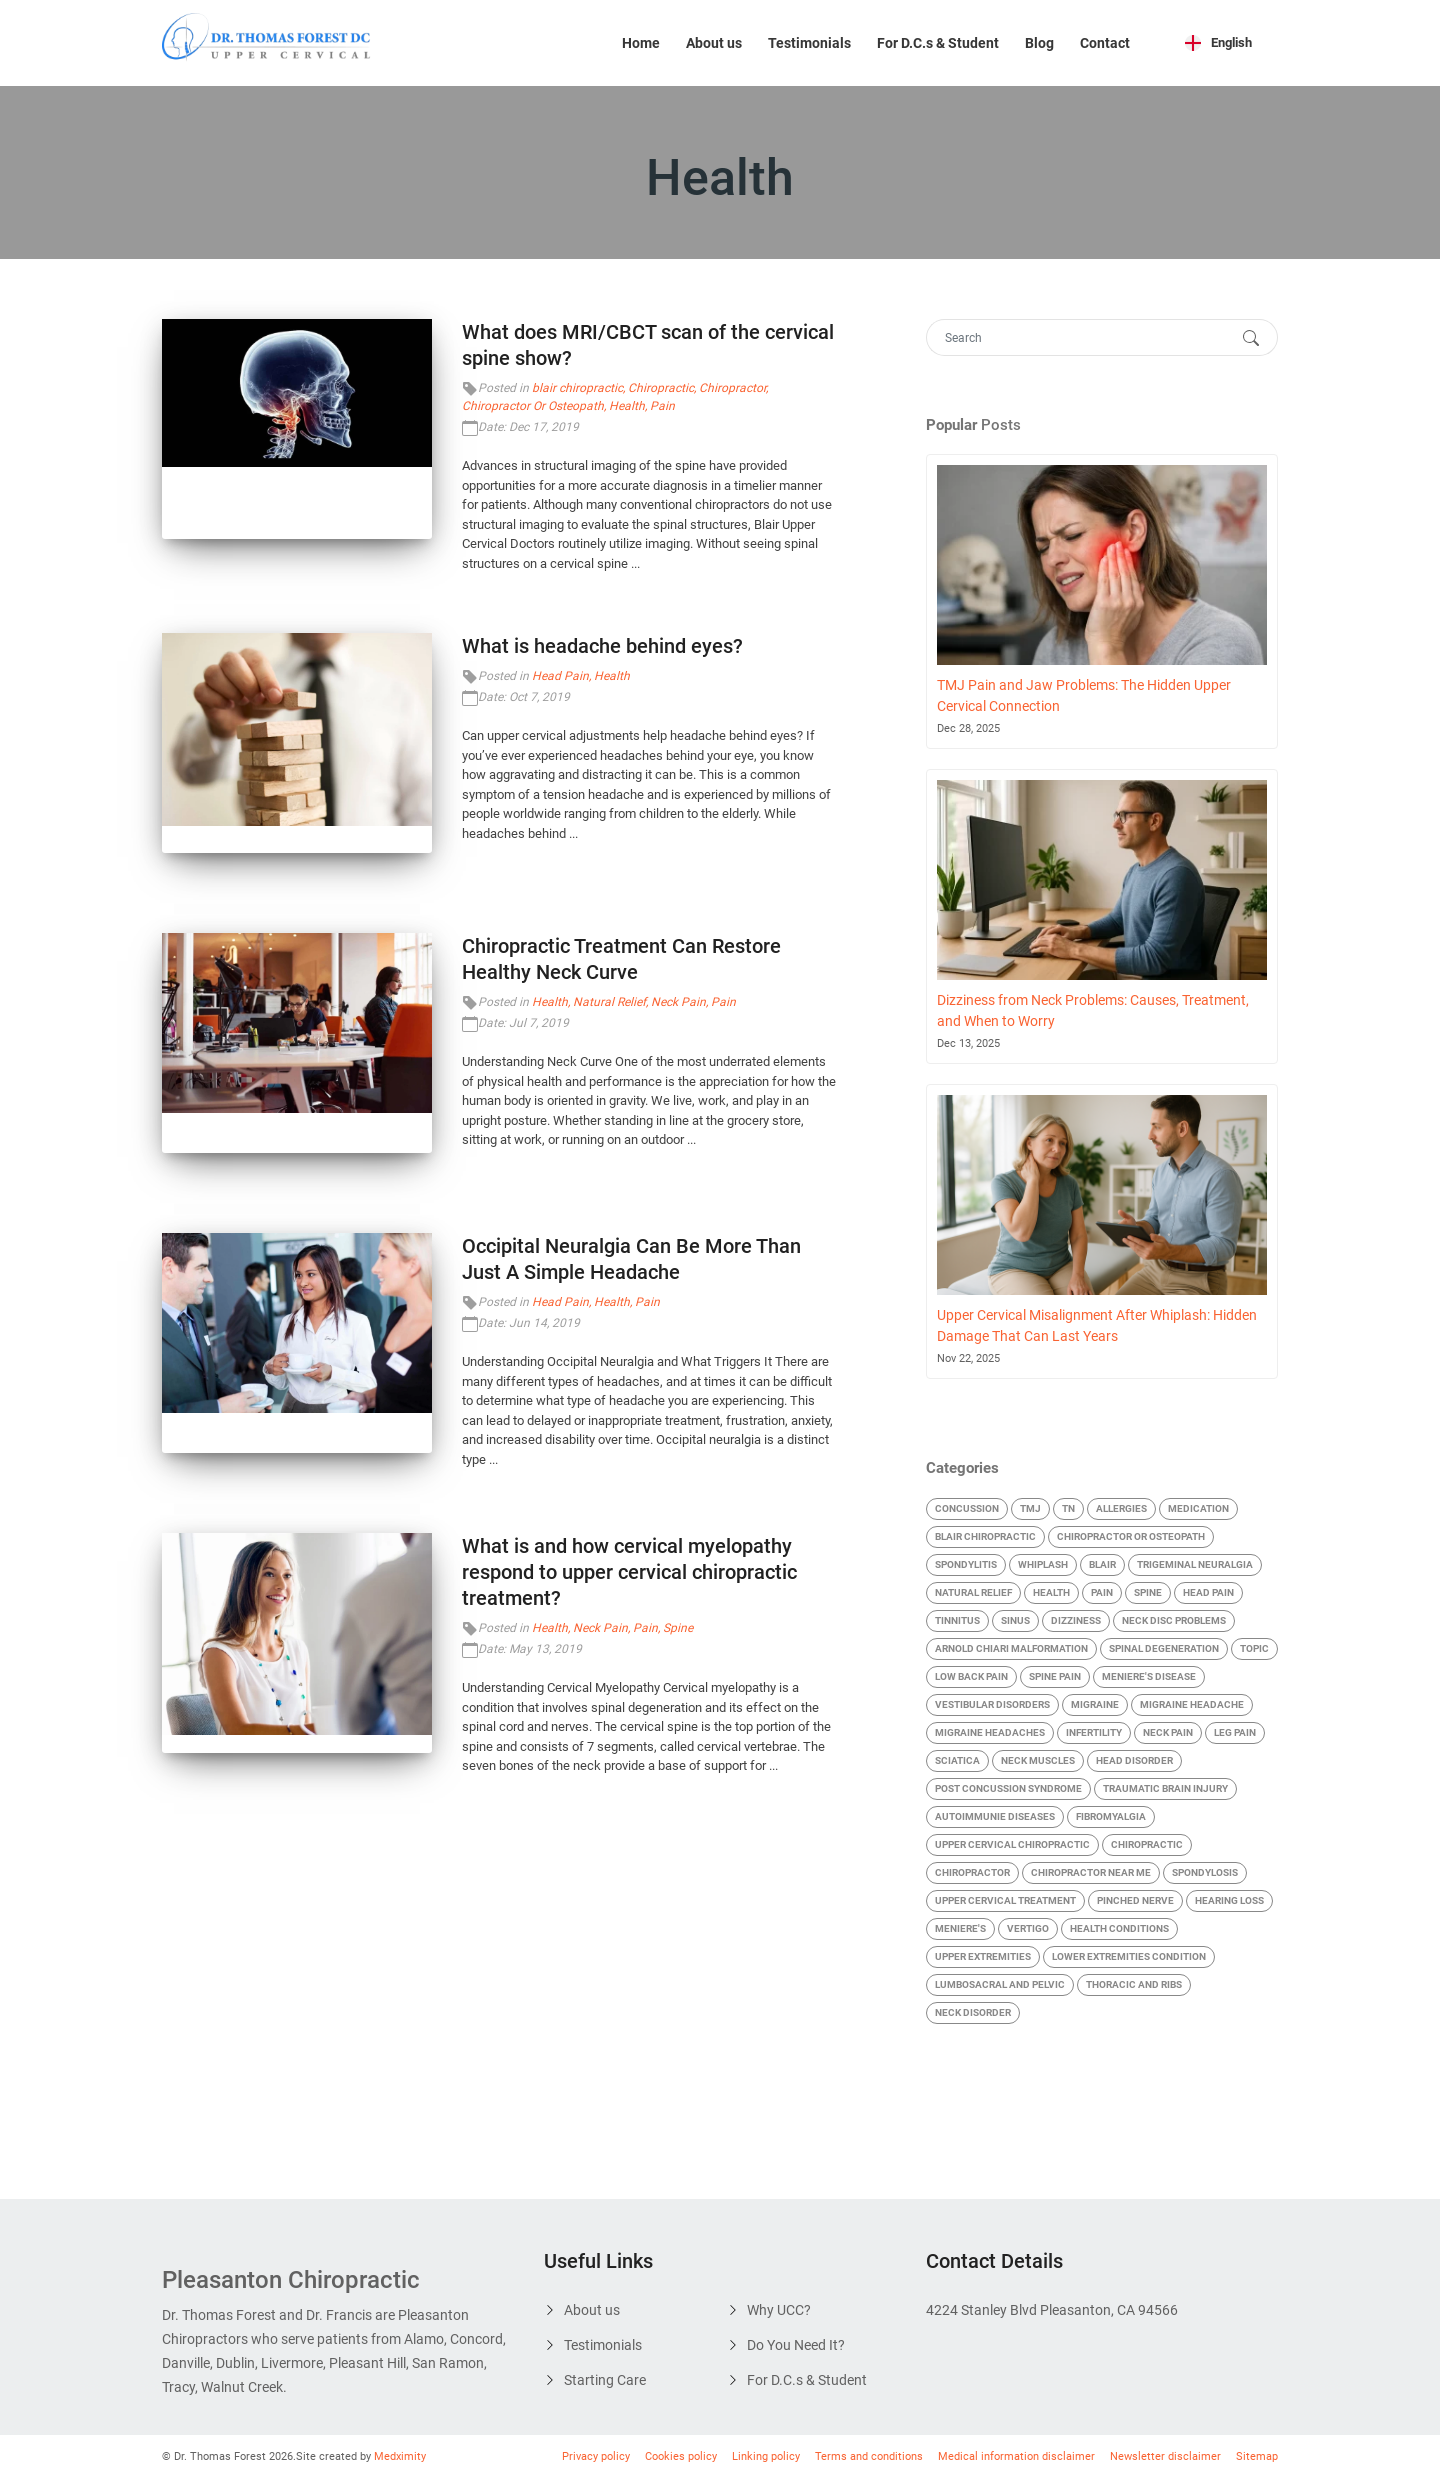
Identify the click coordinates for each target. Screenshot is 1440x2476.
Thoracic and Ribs (1134, 1984)
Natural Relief (609, 1002)
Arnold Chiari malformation (1011, 1648)
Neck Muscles (1038, 1760)
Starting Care (605, 2380)
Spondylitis (966, 1564)
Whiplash (1043, 1564)
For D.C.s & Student (938, 43)
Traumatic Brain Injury (1165, 1788)
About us (714, 43)
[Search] (1082, 337)
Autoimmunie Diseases (995, 1816)
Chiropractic (661, 388)
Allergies (1121, 1508)
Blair (1102, 1564)
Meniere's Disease (1149, 1676)
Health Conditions (1119, 1928)
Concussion (967, 1508)
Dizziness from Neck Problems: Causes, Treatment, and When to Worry (1093, 1010)
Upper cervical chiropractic (1012, 1844)
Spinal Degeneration (1164, 1648)
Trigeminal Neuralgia (1195, 1564)
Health (627, 406)
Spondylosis (1205, 1872)
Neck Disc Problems (1174, 1620)
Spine (678, 1628)
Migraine (1095, 1704)
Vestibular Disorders (992, 1704)
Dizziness (1076, 1620)
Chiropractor (732, 388)
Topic (1254, 1648)
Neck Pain (678, 1002)
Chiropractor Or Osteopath (533, 406)
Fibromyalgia (1111, 1816)
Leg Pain (1235, 1732)
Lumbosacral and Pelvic (1000, 1984)
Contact (1105, 43)
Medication (1198, 1508)
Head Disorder (1134, 1760)
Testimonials (809, 43)
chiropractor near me (1091, 1872)
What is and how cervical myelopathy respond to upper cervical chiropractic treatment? (629, 1572)
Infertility (1094, 1732)
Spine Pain (1055, 1676)
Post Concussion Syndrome (1008, 1788)
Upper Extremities (983, 1956)
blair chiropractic (577, 388)
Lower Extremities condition (1129, 1956)
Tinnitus (957, 1620)
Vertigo (1028, 1928)
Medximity (400, 2456)
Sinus (1015, 1620)
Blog (1039, 43)
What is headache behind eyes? (602, 646)
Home (641, 43)
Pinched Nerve (1135, 1900)
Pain (662, 406)
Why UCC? (779, 2310)
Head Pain (560, 676)
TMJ (1030, 1508)
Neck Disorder (973, 2012)
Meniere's (960, 1928)
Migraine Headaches (990, 1732)
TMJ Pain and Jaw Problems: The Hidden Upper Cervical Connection (1084, 695)
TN (1068, 1508)
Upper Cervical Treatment (1005, 1900)
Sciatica (957, 1760)
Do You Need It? (796, 2345)
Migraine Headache (1192, 1704)
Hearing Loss (1229, 1900)
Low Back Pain (971, 1676)
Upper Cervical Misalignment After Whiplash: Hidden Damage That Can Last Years (1097, 1325)
